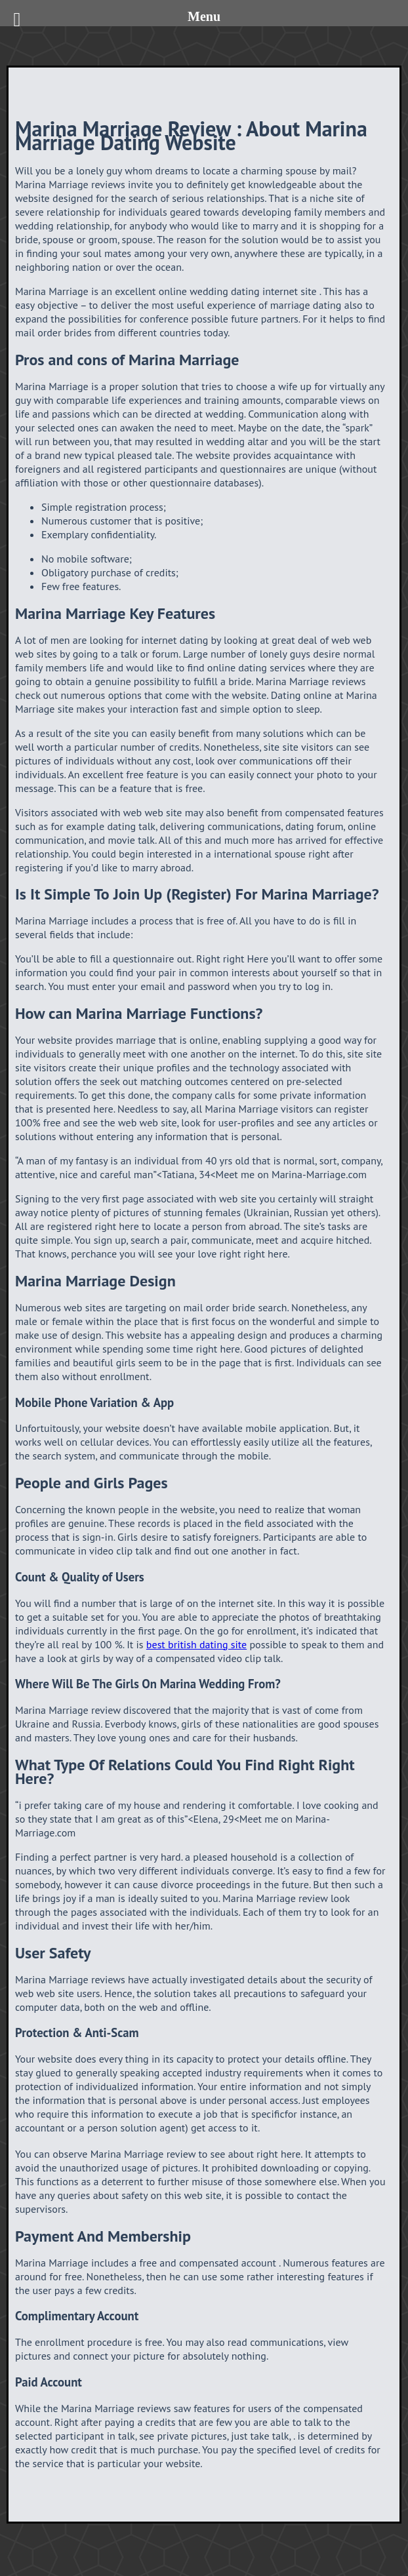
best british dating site (196, 1644)
